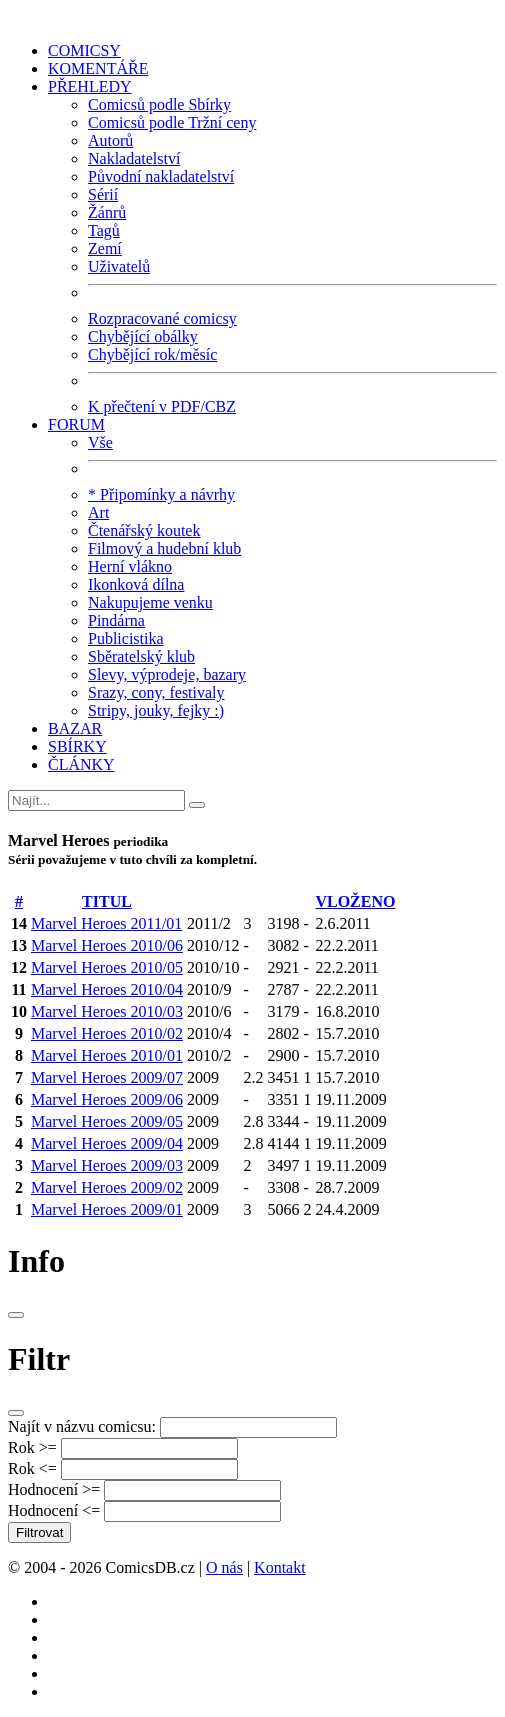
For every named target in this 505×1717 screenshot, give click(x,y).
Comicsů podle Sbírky (159, 104)
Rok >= (32, 1447)
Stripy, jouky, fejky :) (156, 710)
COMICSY (84, 50)
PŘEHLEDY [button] (90, 86)
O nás (224, 1567)
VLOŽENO (355, 901)
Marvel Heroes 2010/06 (107, 945)
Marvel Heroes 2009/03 (107, 1165)
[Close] (16, 1315)
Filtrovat (39, 1532)
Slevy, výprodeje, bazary (167, 674)
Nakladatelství (134, 158)
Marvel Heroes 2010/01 (107, 1055)
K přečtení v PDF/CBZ (162, 406)
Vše (100, 442)
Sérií (103, 194)
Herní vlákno (130, 566)
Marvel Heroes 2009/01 (107, 1209)
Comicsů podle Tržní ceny (172, 122)
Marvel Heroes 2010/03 (107, 1011)
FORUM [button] (76, 424)
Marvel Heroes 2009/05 (107, 1121)
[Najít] (96, 800)
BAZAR (75, 728)
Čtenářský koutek (144, 530)
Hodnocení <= (54, 1510)
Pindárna (116, 620)
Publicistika (126, 638)
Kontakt (280, 1567)
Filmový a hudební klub (164, 548)
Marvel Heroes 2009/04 (107, 1143)
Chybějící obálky (143, 336)
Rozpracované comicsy (162, 318)
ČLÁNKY (81, 764)
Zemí (105, 248)
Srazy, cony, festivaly (156, 692)
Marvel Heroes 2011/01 (106, 923)
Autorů (110, 140)
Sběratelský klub (141, 656)
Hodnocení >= (54, 1489)
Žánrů (107, 212)
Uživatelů (119, 266)
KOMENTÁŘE (98, 68)
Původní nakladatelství (161, 176)
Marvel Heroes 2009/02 (107, 1187)
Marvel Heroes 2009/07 (107, 1077)
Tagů (104, 230)
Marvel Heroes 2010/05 (107, 967)
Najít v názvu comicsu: (82, 1426)
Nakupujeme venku (150, 602)
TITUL (107, 901)
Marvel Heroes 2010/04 (107, 989)
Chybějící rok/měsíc (152, 354)
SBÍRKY (77, 746)
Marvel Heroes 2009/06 (107, 1099)
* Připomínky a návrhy (161, 494)
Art (98, 512)
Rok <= (32, 1468)
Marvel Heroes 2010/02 (107, 1033)
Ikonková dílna (136, 584)
